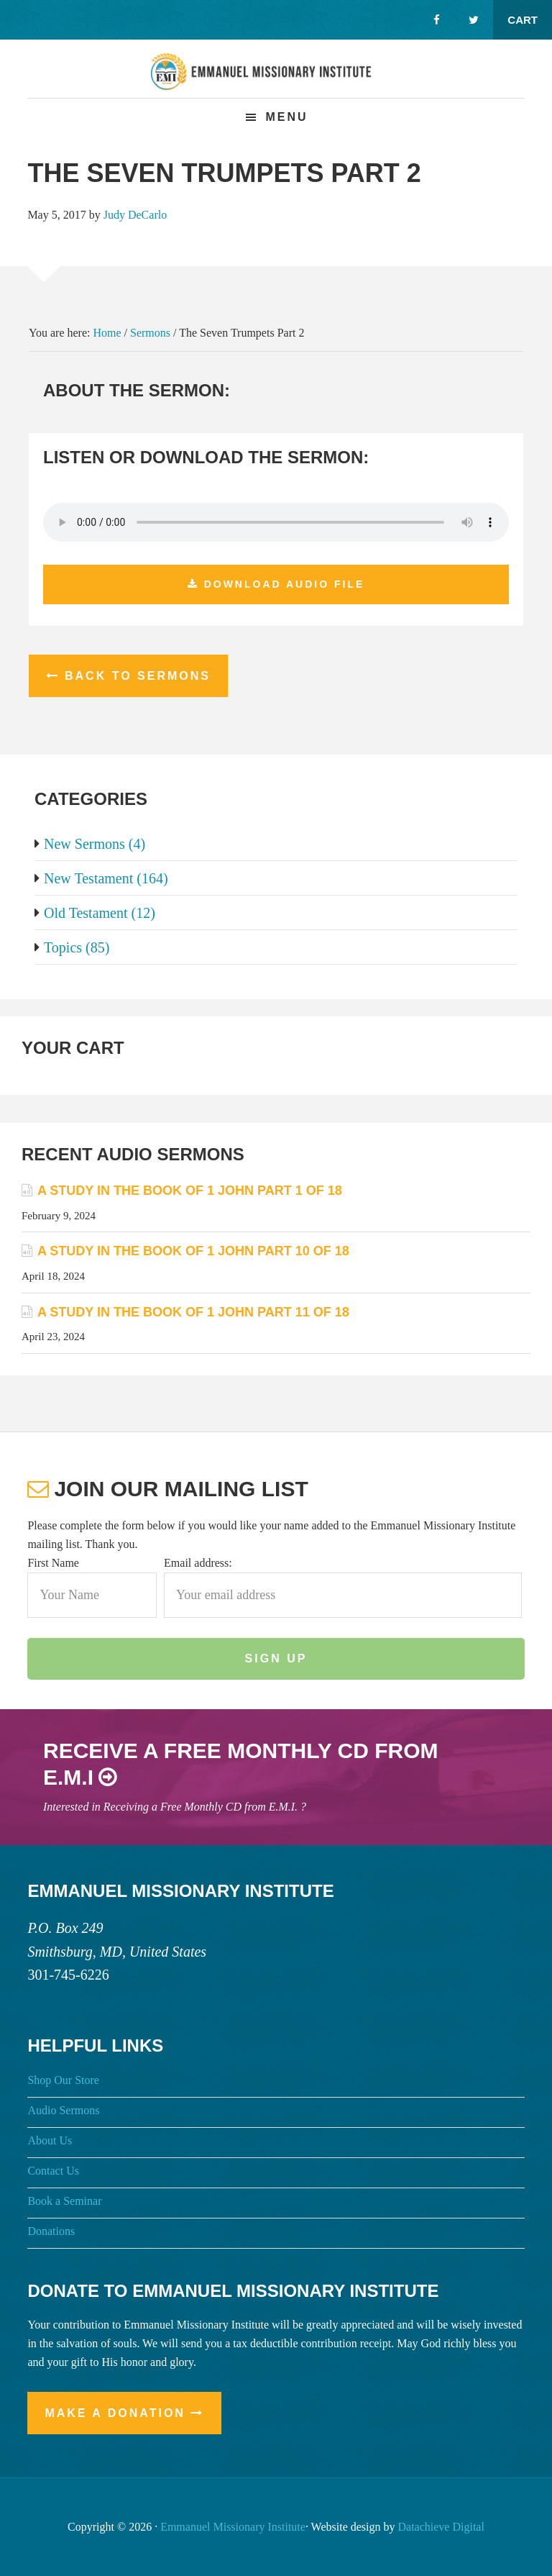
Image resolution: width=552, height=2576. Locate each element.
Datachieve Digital (441, 2527)
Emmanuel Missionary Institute (276, 80)
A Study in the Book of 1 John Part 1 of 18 (189, 1190)
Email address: (198, 1563)
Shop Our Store (63, 2080)
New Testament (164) (101, 878)
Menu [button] (286, 117)
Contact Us (53, 2171)
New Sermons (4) (89, 844)
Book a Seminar (64, 2201)
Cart (522, 20)
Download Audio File (284, 584)
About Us (49, 2140)
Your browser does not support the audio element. (276, 522)
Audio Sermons (63, 2110)
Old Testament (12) (94, 913)
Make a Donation (115, 2413)
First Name (53, 1563)
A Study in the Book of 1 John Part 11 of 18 (193, 1312)
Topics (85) (71, 947)
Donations (51, 2231)
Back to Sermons (138, 676)
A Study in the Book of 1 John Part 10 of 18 (193, 1251)
